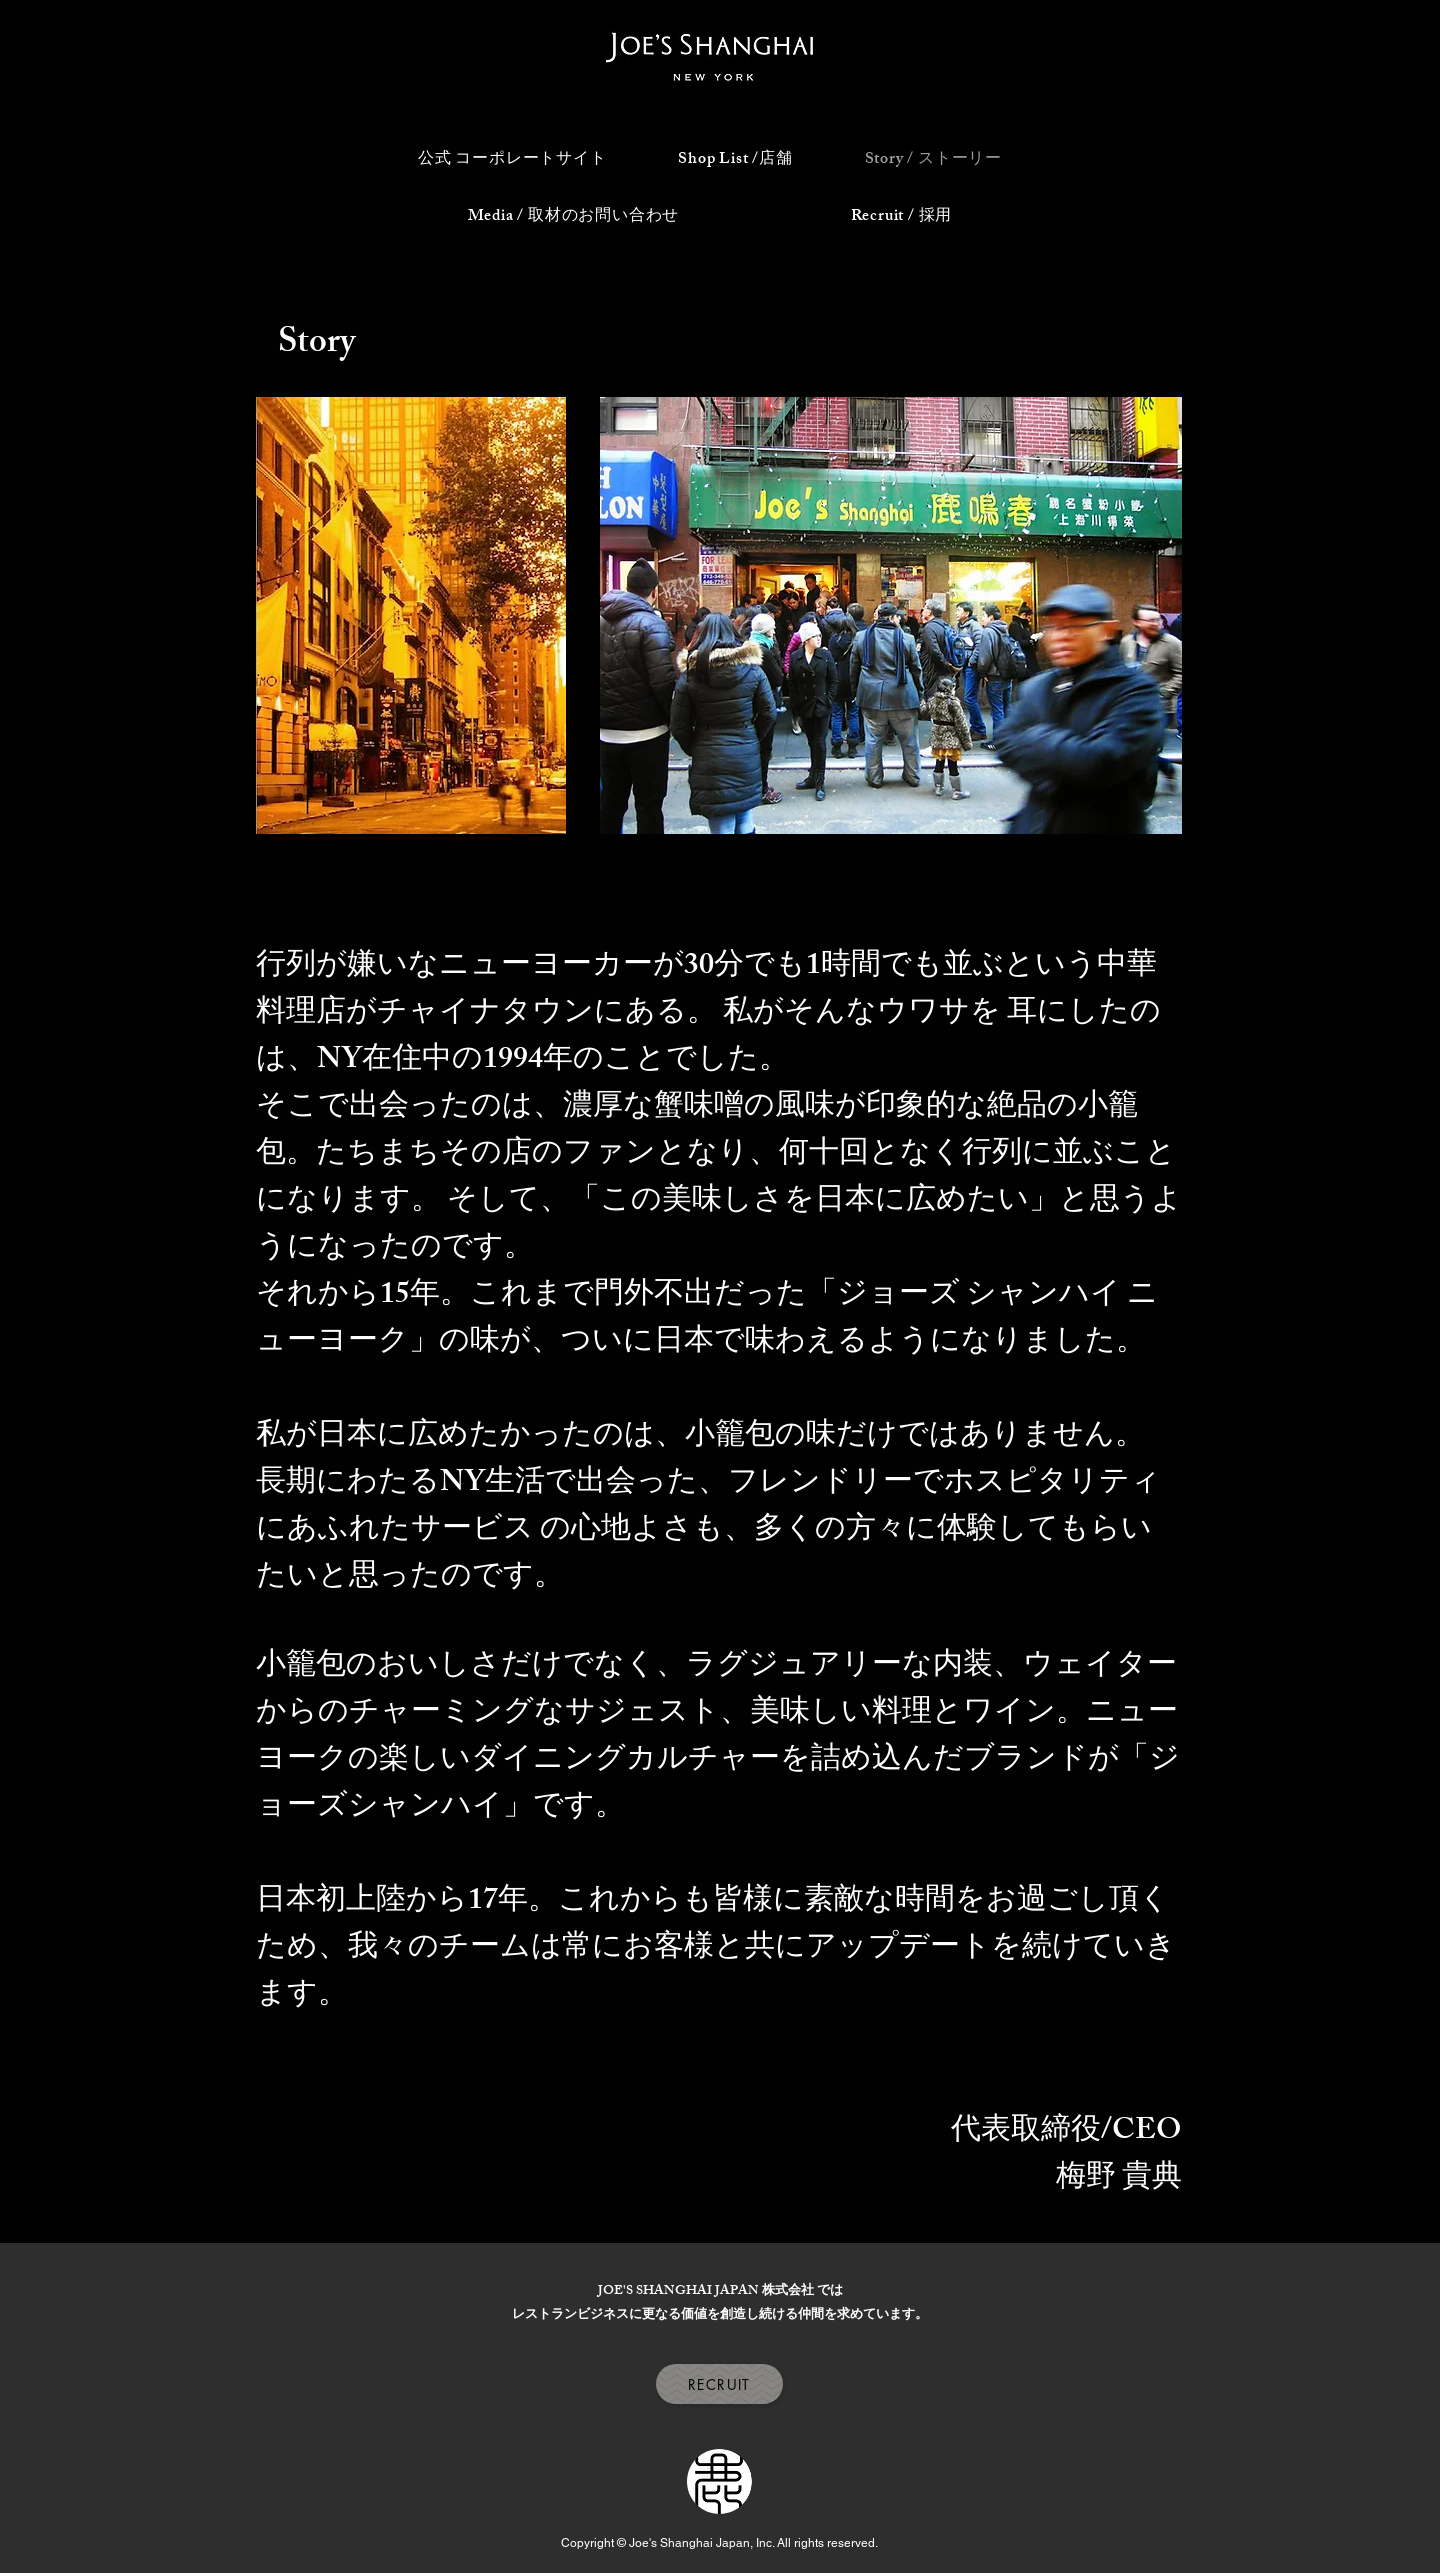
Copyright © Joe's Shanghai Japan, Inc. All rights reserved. (719, 2543)
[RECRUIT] (719, 2384)
